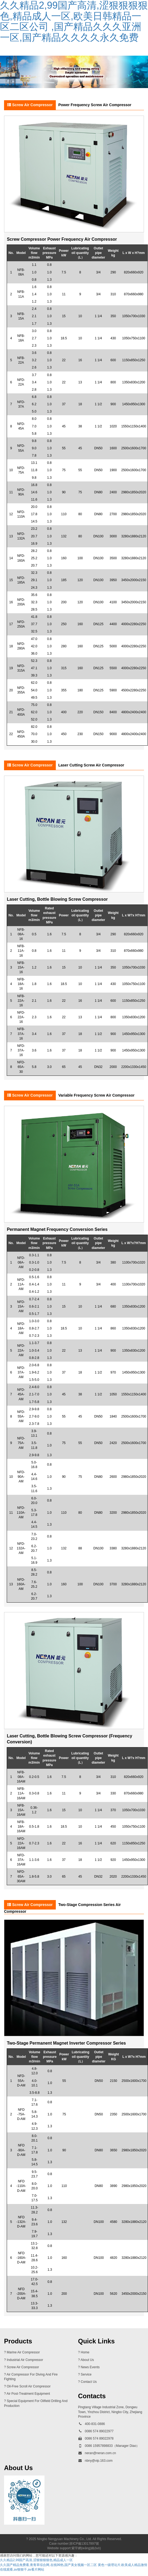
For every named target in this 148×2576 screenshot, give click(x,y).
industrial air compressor (25, 2360)
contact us (89, 2382)
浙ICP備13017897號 (84, 2543)
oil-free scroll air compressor (29, 2386)
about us (87, 2360)
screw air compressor (23, 2367)
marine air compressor (23, 2352)
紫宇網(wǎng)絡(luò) (86, 2548)
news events (90, 2367)
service (86, 2374)
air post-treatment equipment (28, 2394)
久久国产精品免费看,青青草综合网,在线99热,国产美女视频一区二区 (48, 2565)
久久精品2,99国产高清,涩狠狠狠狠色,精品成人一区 (36, 2560)
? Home (84, 2352)
